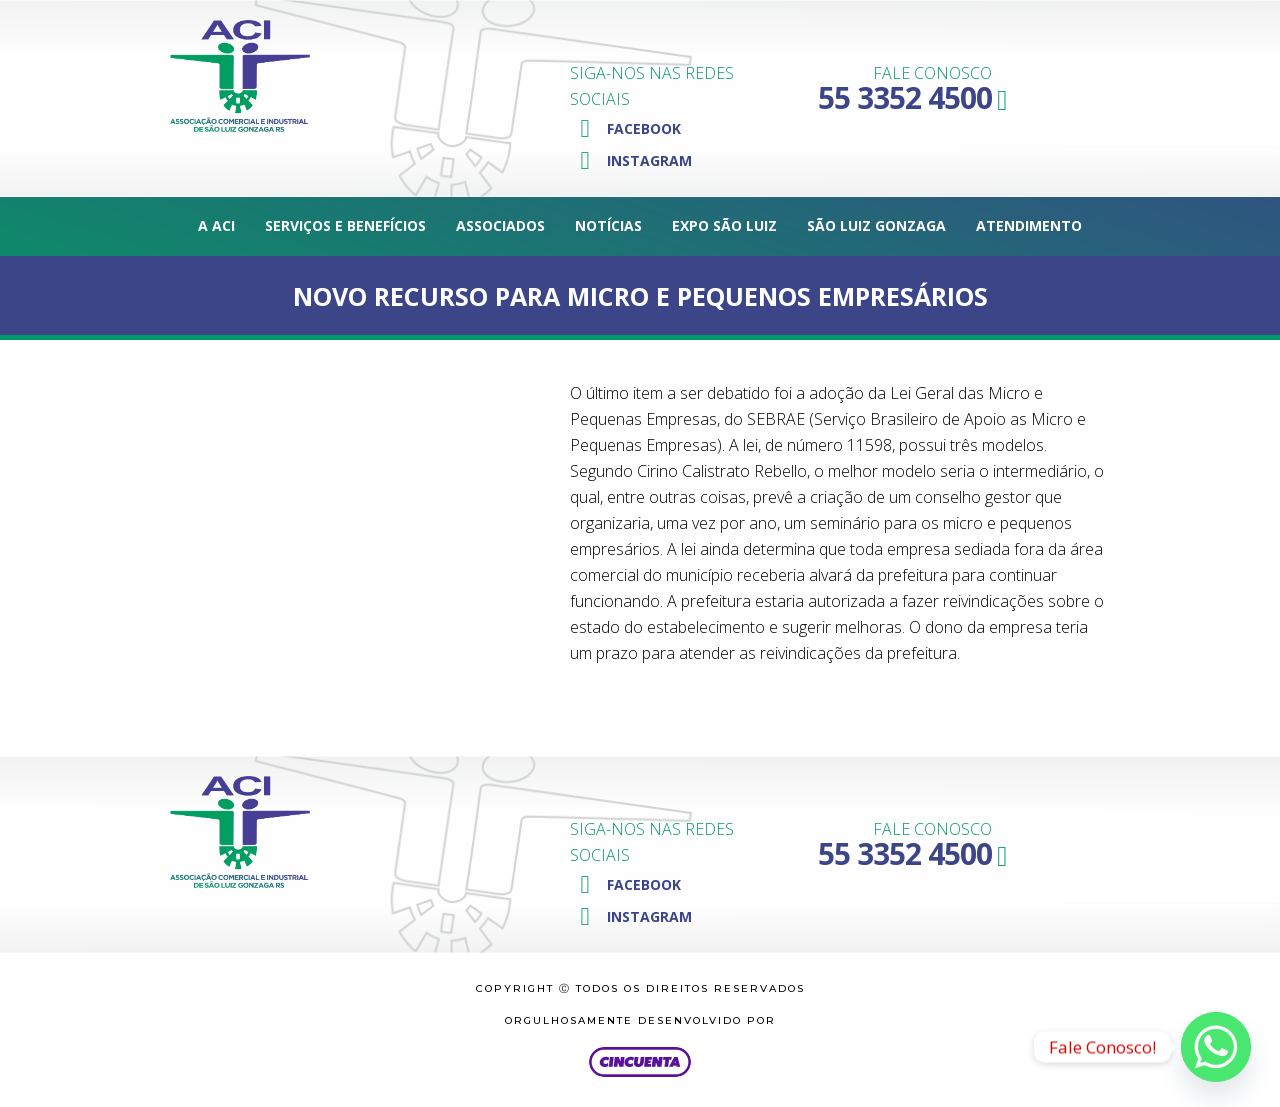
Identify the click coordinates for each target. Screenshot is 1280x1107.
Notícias (608, 225)
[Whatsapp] (1216, 1047)
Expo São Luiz (724, 225)
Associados (500, 225)
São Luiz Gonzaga (876, 225)
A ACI (216, 225)
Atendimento (1029, 225)
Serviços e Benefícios (345, 225)
